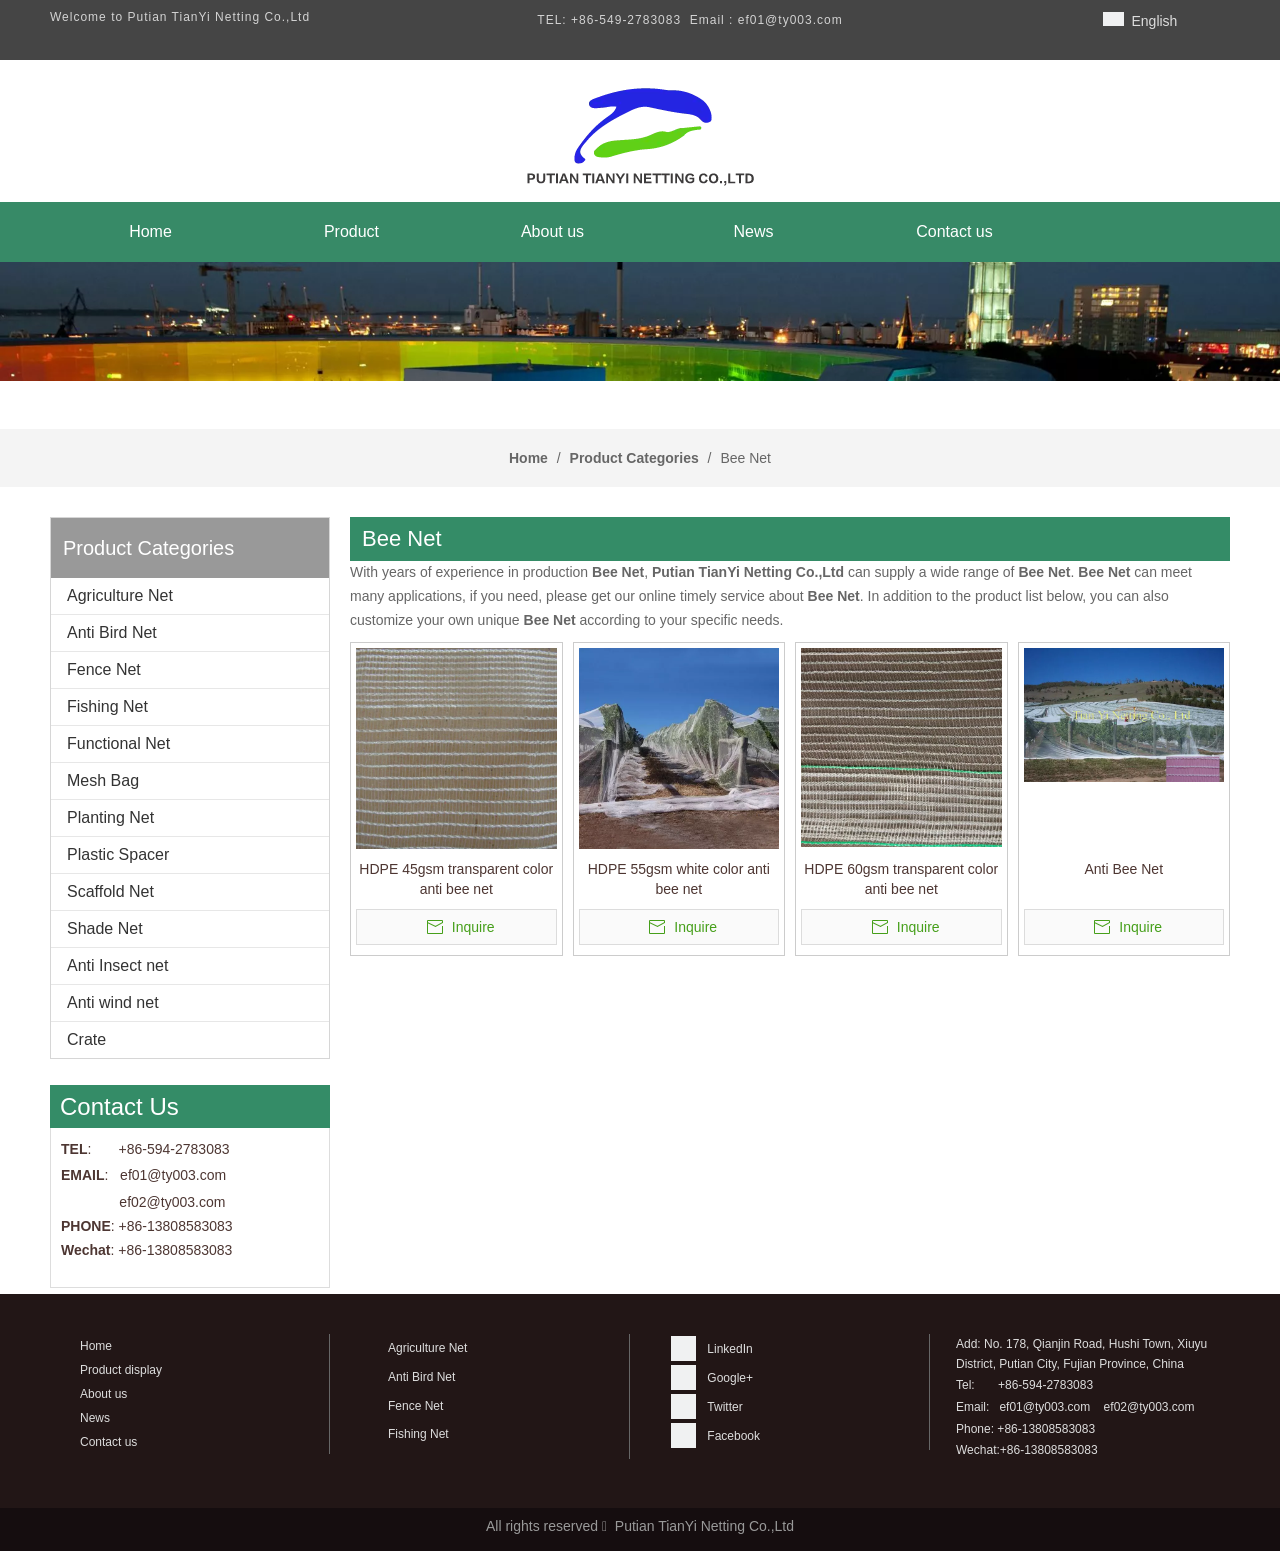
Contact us (108, 1442)
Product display (121, 1370)
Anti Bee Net (1123, 869)
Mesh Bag (103, 780)
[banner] (640, 321)
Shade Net (105, 928)
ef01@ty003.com (1044, 1407)
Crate (86, 1039)
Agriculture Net (120, 595)
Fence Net (104, 669)
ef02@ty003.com (172, 1202)
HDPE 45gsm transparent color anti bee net (456, 879)
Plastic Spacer (118, 854)
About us (103, 1394)
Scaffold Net (110, 891)
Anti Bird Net (112, 632)
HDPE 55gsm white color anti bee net (679, 879)
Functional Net (118, 743)
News (95, 1418)
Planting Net (110, 817)
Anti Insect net (117, 965)
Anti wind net (113, 1002)
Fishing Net (107, 706)
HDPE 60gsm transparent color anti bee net (901, 879)
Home (96, 1346)
